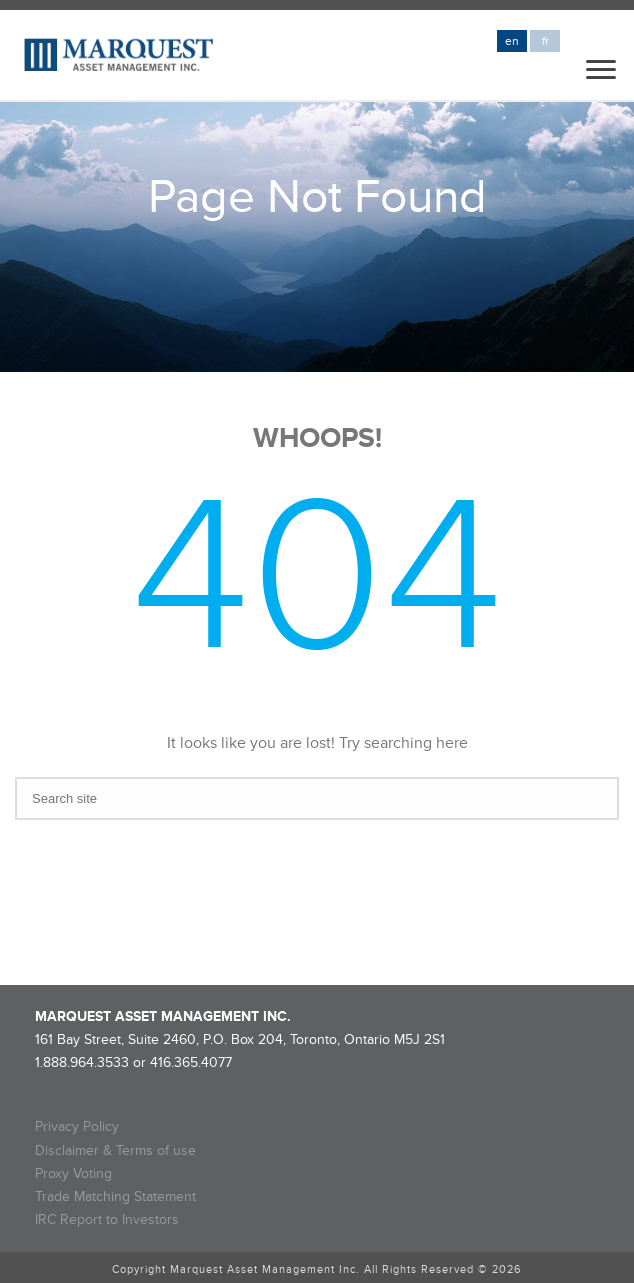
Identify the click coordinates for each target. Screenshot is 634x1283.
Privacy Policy (77, 1126)
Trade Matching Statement (115, 1196)
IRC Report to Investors (107, 1219)
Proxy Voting (73, 1173)
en (512, 41)
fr (545, 41)
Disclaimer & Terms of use (115, 1150)
